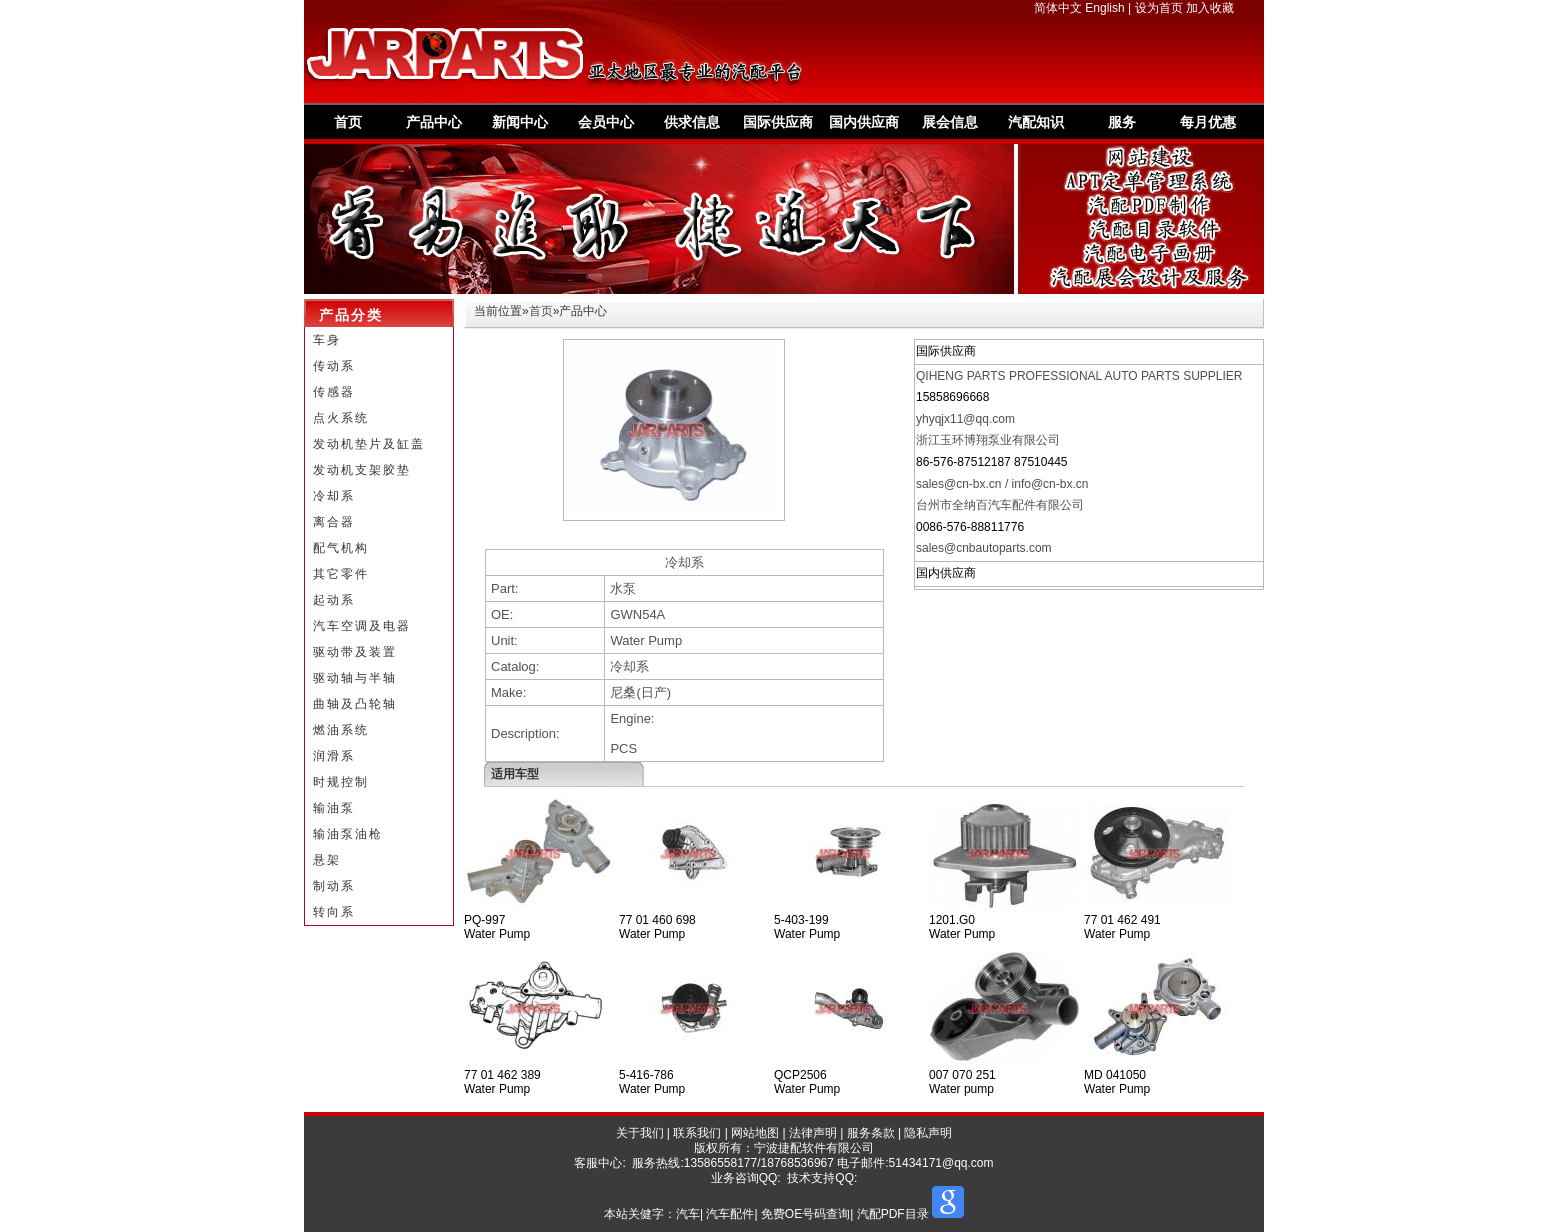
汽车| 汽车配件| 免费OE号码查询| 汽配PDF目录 (802, 1214)
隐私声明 (928, 1133)
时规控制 (341, 782)
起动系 (334, 600)
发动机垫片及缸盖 (369, 444)
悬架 (327, 860)
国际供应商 (778, 122)
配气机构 (341, 548)
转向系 (334, 912)
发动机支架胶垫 (362, 470)
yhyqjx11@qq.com (965, 419)
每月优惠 (1208, 122)
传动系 (334, 366)
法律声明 (813, 1133)
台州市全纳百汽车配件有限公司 (1000, 505)
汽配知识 (1036, 122)
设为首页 (1159, 8)
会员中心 (606, 122)
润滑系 (334, 756)
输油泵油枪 (348, 834)
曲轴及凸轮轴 (355, 704)
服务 (1122, 122)
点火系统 (341, 418)
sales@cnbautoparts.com (984, 548)
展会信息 (950, 122)
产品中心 (434, 122)
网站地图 (755, 1133)
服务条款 (871, 1133)
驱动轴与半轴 (355, 678)
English (1104, 8)
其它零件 (341, 574)
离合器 (334, 522)
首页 (348, 122)
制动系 (334, 886)
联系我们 (697, 1133)
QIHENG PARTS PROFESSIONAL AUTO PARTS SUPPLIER (1079, 376)
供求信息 (692, 122)
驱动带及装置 (355, 652)
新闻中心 (520, 122)
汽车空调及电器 (362, 626)
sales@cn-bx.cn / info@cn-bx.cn (1002, 484)
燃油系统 (341, 730)
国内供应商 (864, 122)
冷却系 (334, 496)
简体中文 (1058, 8)
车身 (327, 340)
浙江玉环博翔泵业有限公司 (988, 440)
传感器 (334, 392)
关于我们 (640, 1133)
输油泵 (334, 808)
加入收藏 (1210, 8)
